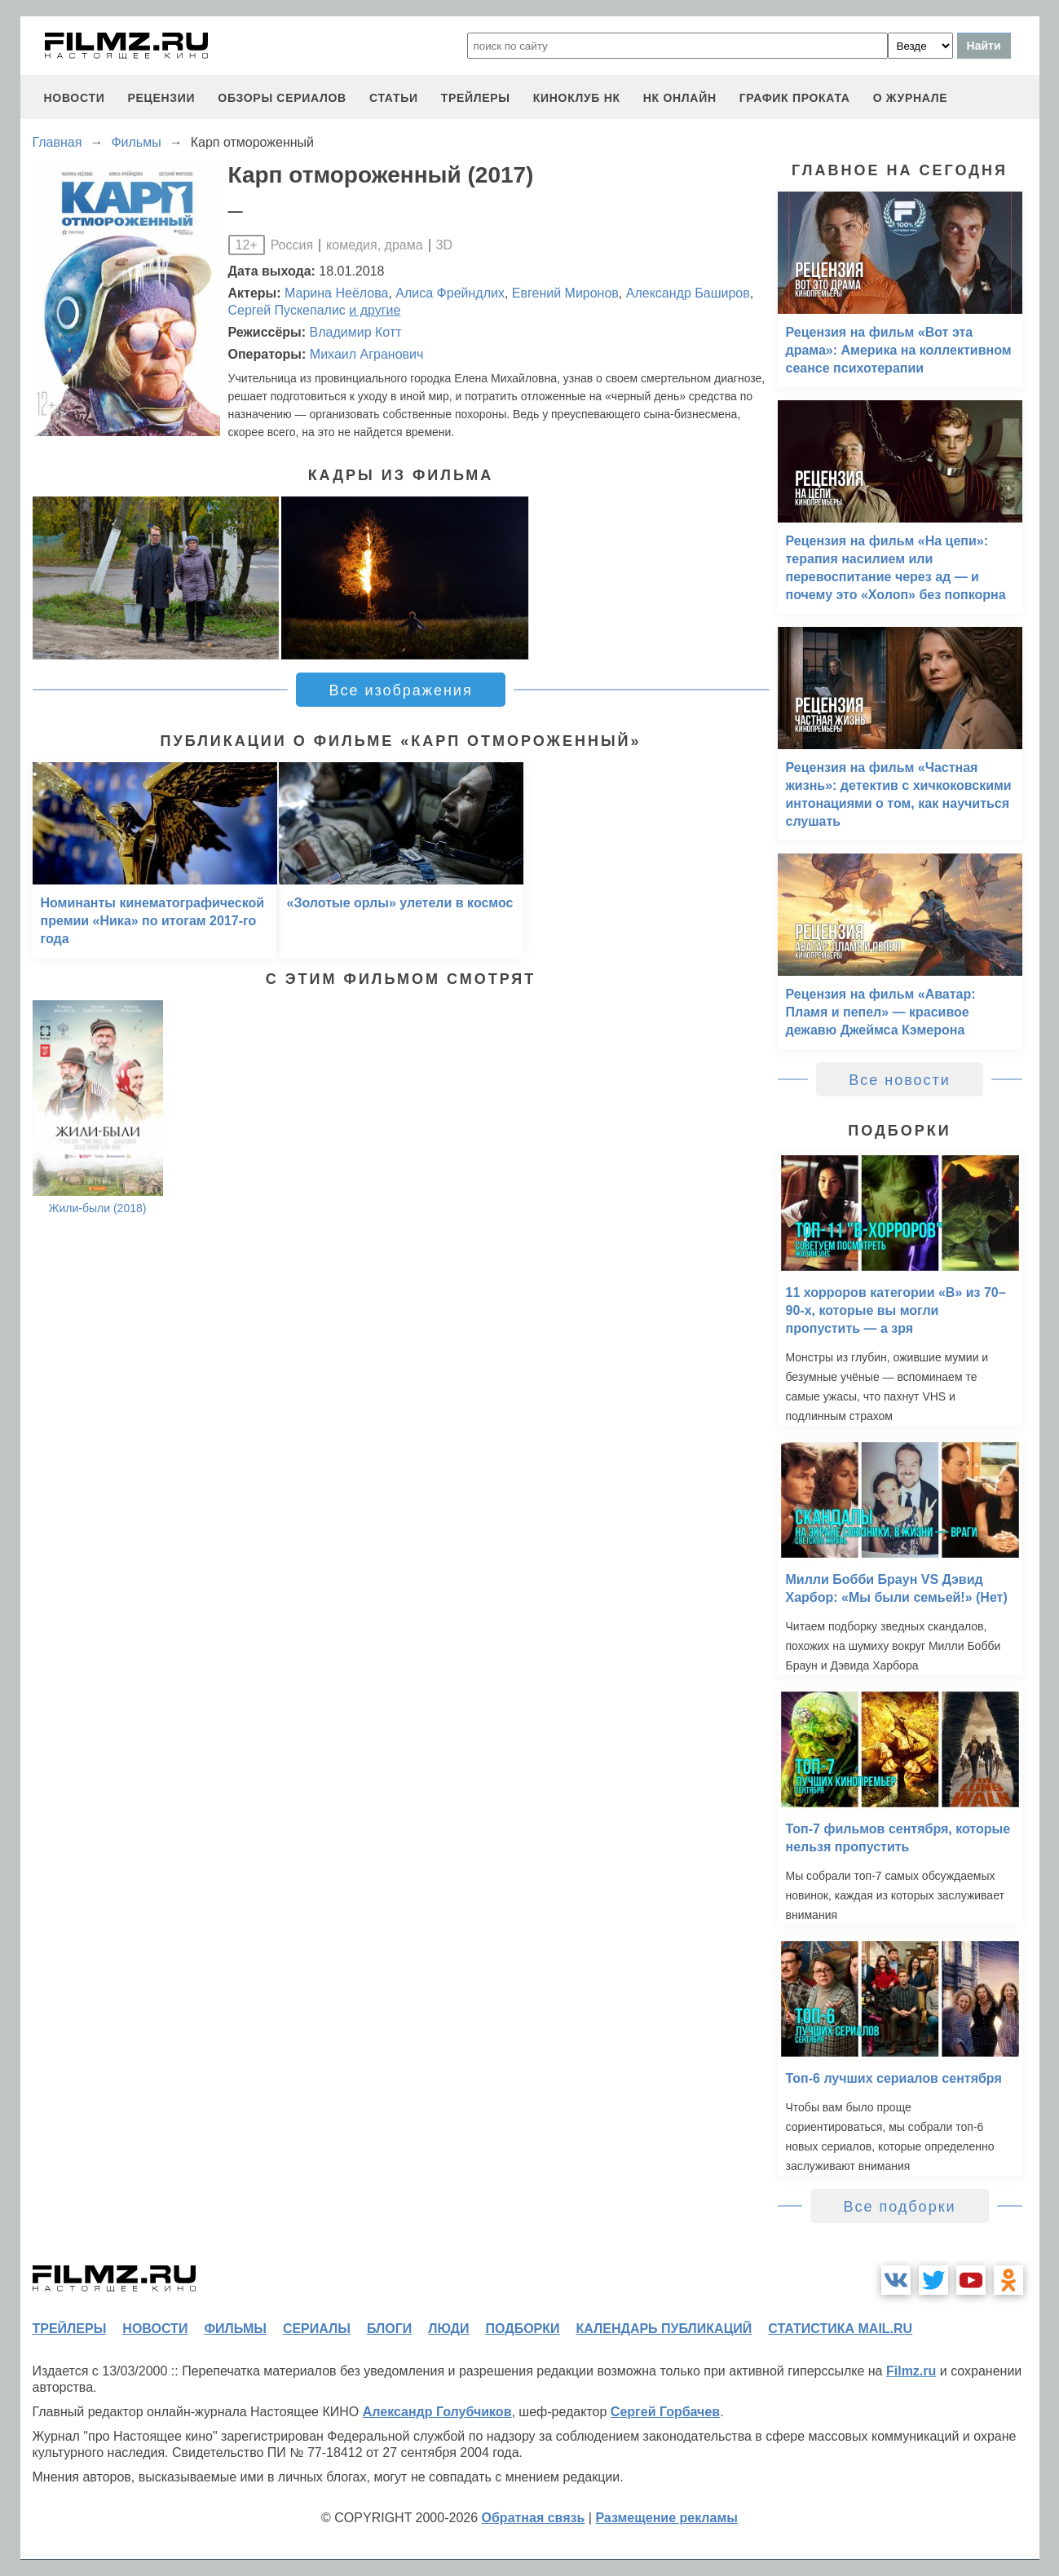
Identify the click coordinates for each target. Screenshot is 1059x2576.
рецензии (161, 97)
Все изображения (400, 690)
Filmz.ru (911, 2371)
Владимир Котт (356, 332)
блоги (389, 2329)
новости (74, 97)
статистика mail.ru (840, 2329)
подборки (523, 2329)
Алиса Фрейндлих (450, 293)
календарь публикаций (664, 2329)
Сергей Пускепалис (287, 310)
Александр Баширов (688, 293)
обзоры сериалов (282, 97)
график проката (794, 97)
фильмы (235, 2329)
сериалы (317, 2329)
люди (448, 2329)
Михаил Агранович (367, 354)
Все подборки (899, 2207)
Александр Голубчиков (437, 2412)
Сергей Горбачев (665, 2412)
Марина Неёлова (336, 293)
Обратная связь (533, 2518)
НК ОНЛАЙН (680, 97)
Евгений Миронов (565, 293)
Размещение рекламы (666, 2518)
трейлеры (475, 97)
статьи (393, 97)
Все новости (900, 1080)
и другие (374, 310)
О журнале (910, 97)
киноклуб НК (576, 97)
